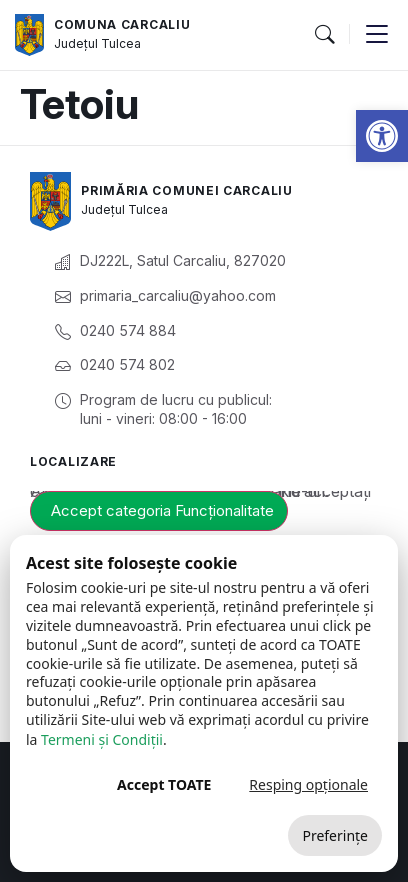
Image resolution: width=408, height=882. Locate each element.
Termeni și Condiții (102, 739)
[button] (382, 136)
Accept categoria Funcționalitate (162, 510)
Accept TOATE (164, 784)
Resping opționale (308, 784)
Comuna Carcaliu (122, 24)
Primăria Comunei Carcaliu (187, 190)
